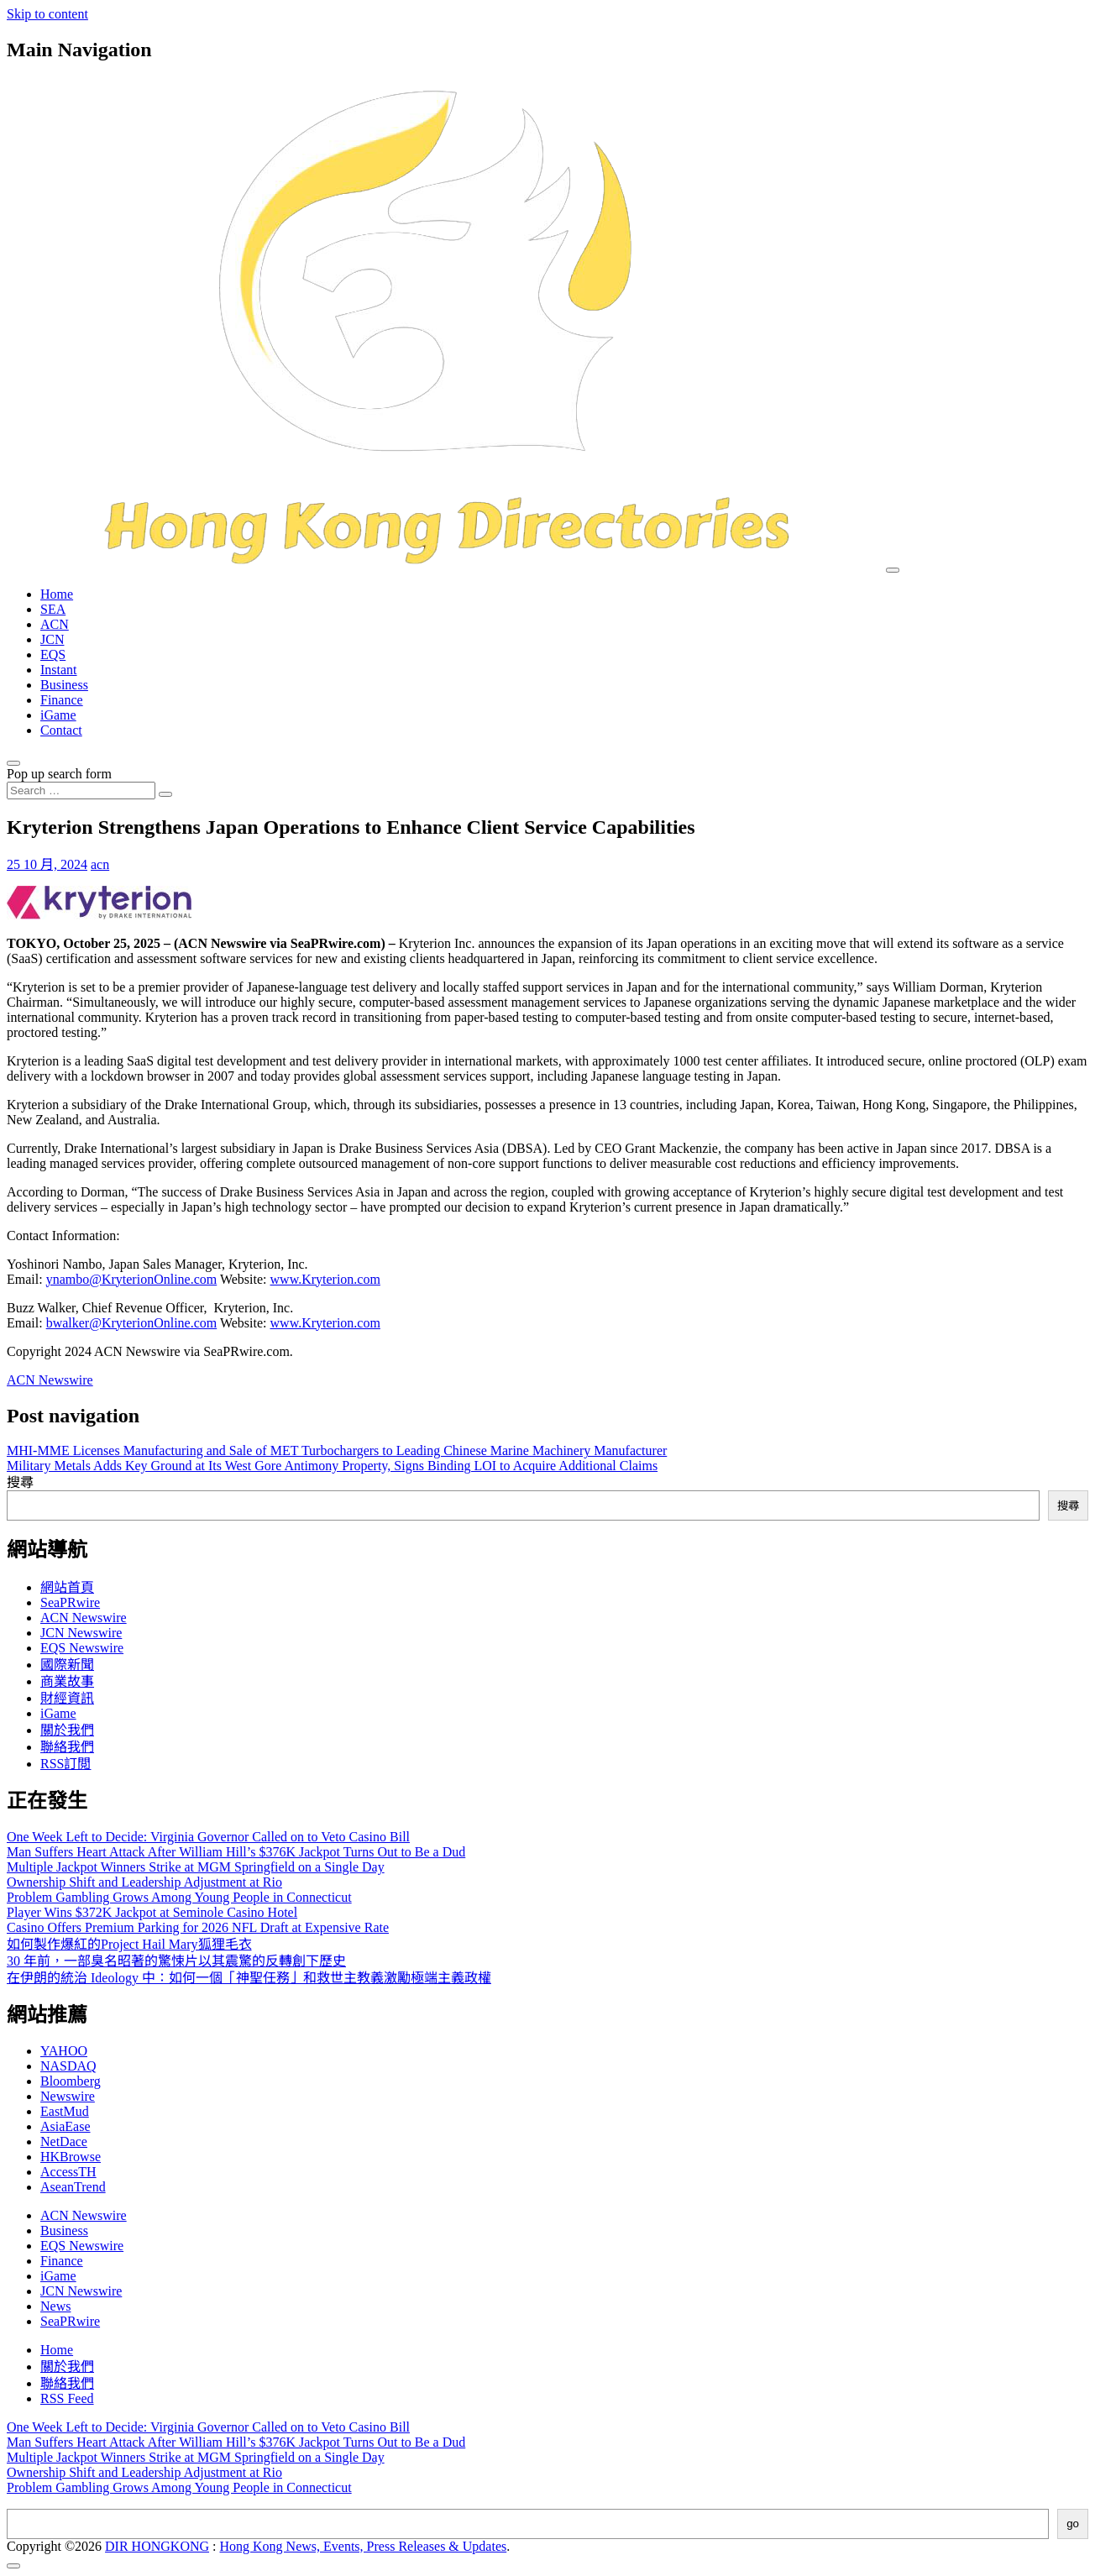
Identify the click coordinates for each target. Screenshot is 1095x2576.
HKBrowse (70, 2156)
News (55, 2306)
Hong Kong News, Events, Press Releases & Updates (363, 2546)
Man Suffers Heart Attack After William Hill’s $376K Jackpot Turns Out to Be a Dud (236, 1852)
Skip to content (47, 14)
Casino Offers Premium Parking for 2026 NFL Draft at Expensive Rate (198, 1927)
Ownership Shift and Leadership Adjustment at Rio (144, 1882)
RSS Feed (67, 2398)
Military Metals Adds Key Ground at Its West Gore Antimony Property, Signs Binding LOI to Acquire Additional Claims (332, 1465)
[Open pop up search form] (13, 763)
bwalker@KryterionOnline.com (131, 1323)
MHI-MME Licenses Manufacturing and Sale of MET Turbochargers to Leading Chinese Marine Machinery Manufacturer (337, 1450)
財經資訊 (67, 1698)
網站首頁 (67, 1587)
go (1072, 2523)
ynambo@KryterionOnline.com (131, 1279)
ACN (54, 624)
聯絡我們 (67, 1747)
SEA (52, 609)
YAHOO (63, 2051)
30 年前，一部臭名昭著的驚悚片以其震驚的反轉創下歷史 (176, 1961)
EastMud (64, 2111)
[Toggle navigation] (892, 570)
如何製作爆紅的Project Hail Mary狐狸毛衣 (129, 1944)
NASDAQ (68, 2066)
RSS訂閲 (65, 1764)
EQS (52, 654)
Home (56, 594)
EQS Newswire (81, 1648)
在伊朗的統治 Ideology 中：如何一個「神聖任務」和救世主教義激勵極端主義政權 (249, 1978)
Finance (61, 700)
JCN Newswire (81, 1633)
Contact (61, 730)
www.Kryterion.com (325, 1279)
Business (64, 685)
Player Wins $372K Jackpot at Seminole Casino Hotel (152, 1912)
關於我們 (67, 1730)
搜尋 (20, 1482)
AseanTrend (73, 2187)
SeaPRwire (70, 1602)
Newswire (67, 2096)
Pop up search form (59, 774)
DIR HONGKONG (157, 2546)
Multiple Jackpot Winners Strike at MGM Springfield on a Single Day (196, 1867)
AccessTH (68, 2172)
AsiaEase (65, 2126)
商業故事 (67, 1681)
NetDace (63, 2141)
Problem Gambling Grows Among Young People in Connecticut (179, 1897)
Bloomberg (70, 2081)
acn (100, 864)
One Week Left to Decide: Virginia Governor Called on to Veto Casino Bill (208, 1837)
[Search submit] (165, 794)
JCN (52, 639)
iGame (58, 715)
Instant (58, 669)
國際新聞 (67, 1664)
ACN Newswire (50, 1380)
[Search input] (81, 790)
